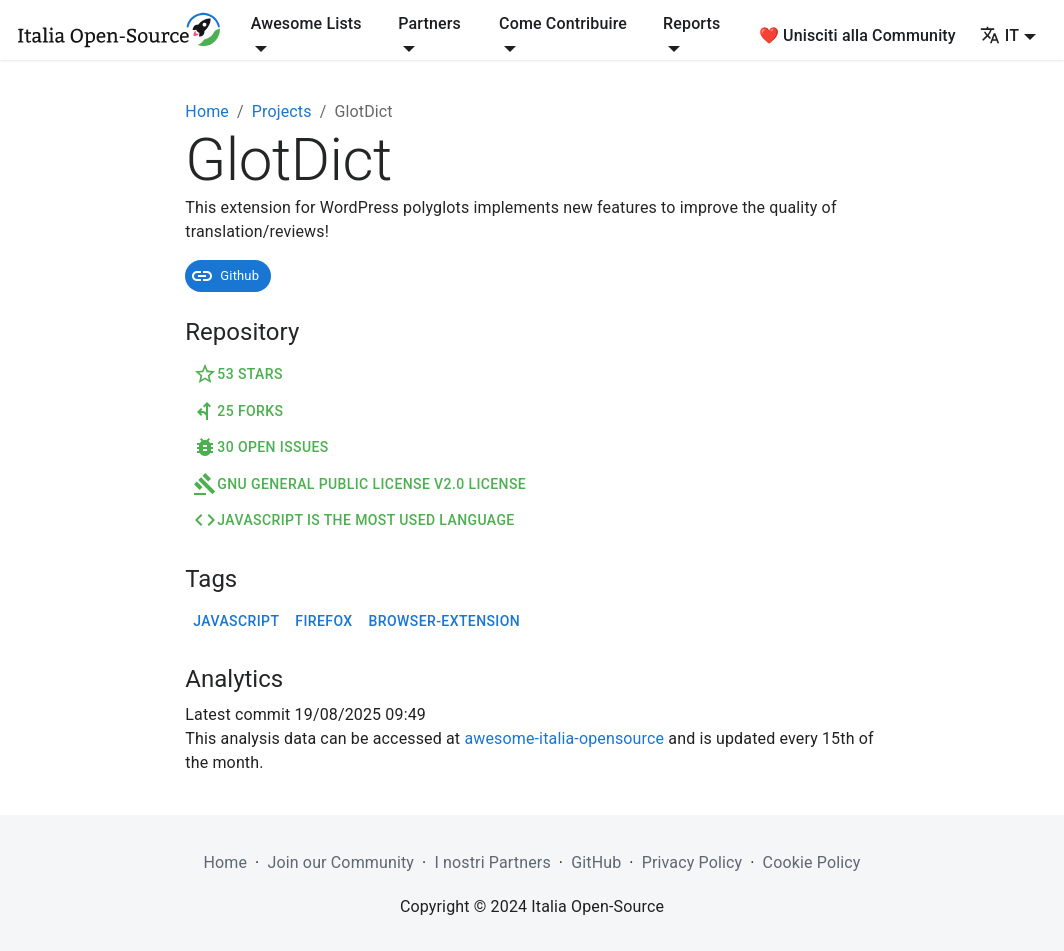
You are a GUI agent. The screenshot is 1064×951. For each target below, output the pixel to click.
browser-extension (445, 621)
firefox (323, 621)
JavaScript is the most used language (353, 520)
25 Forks (238, 411)
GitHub (596, 862)
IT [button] (999, 35)
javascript (236, 621)
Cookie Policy (812, 862)
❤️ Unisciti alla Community (857, 35)
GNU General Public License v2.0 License (359, 484)
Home (207, 111)
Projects (282, 111)
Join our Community (340, 862)
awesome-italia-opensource (564, 738)
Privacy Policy (692, 862)
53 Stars (238, 374)
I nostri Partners (492, 862)
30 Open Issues (260, 447)
